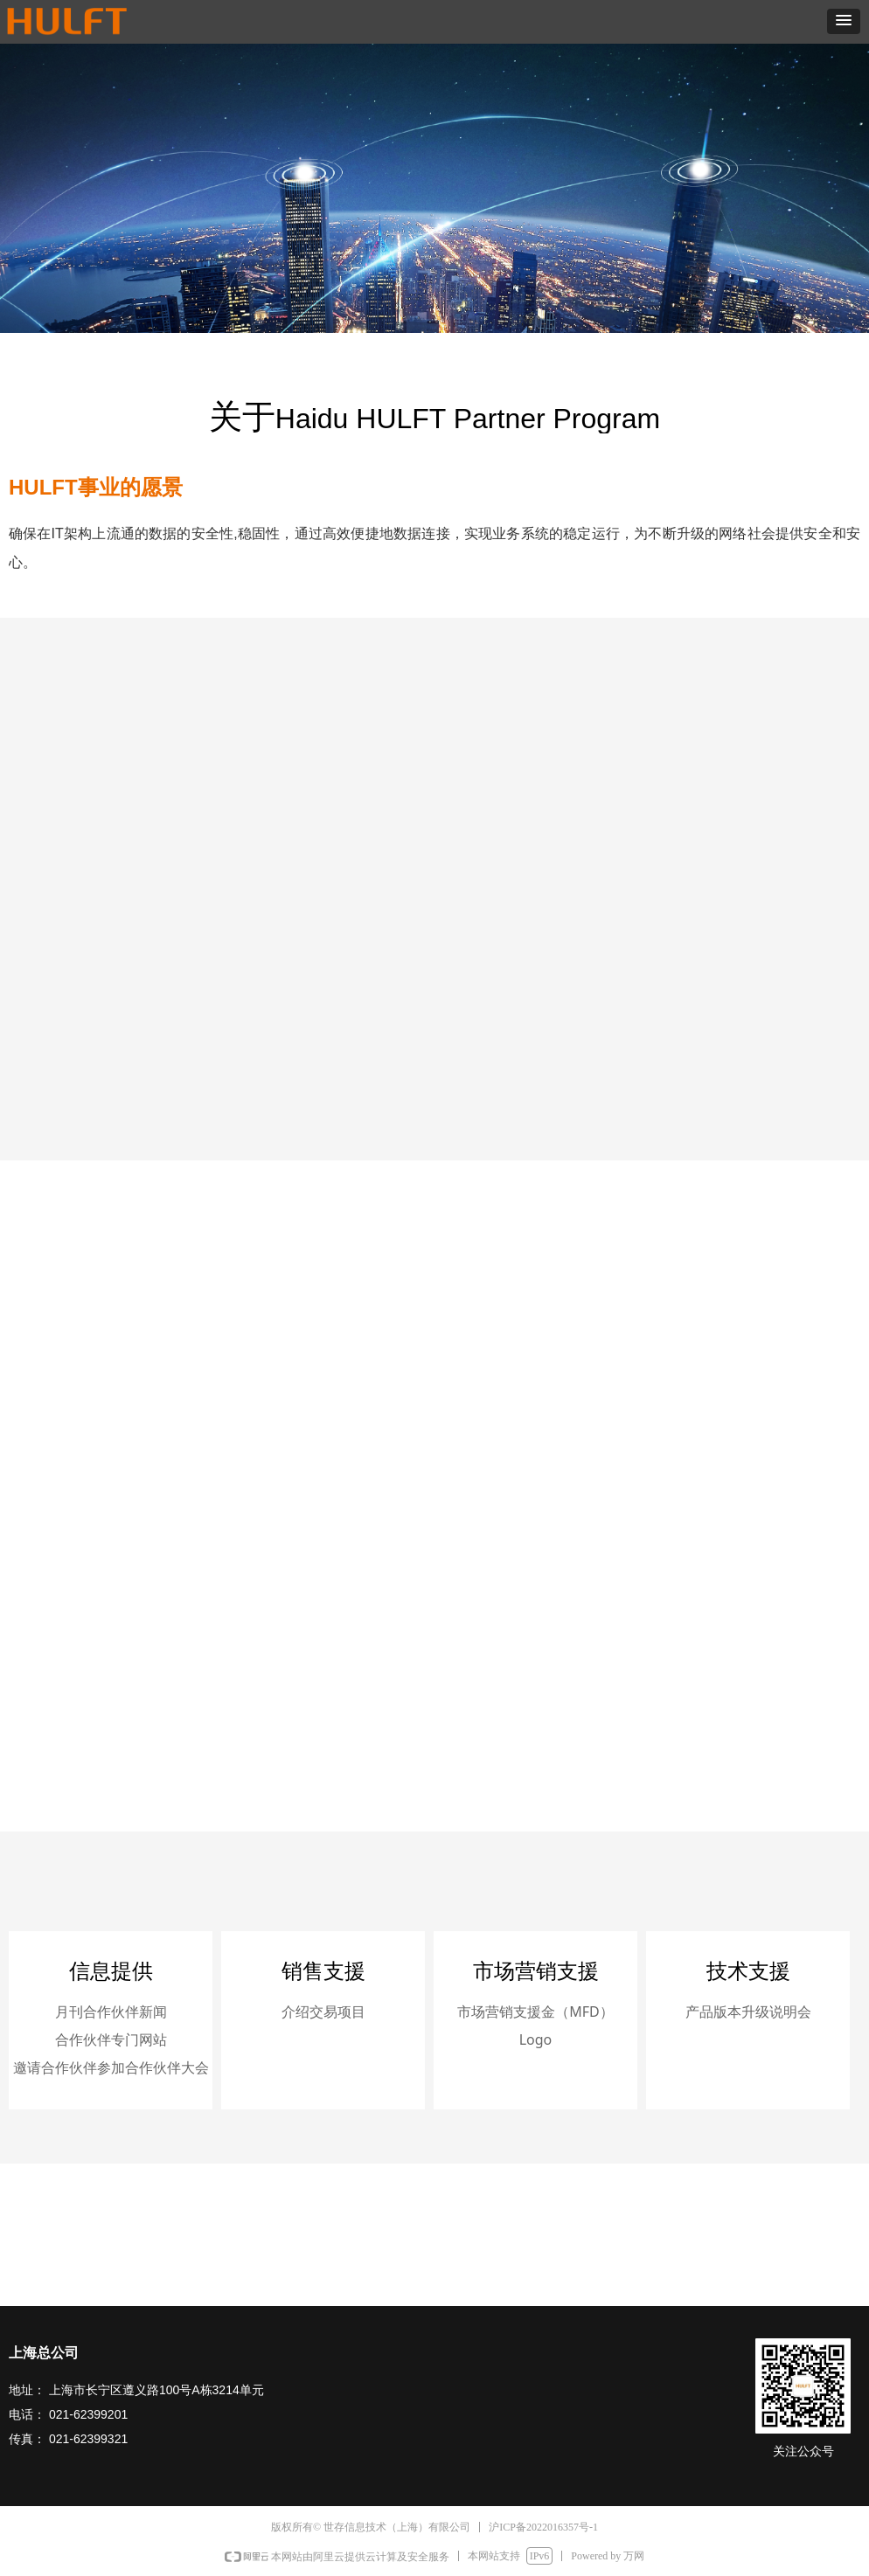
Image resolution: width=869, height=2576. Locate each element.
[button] (843, 21)
